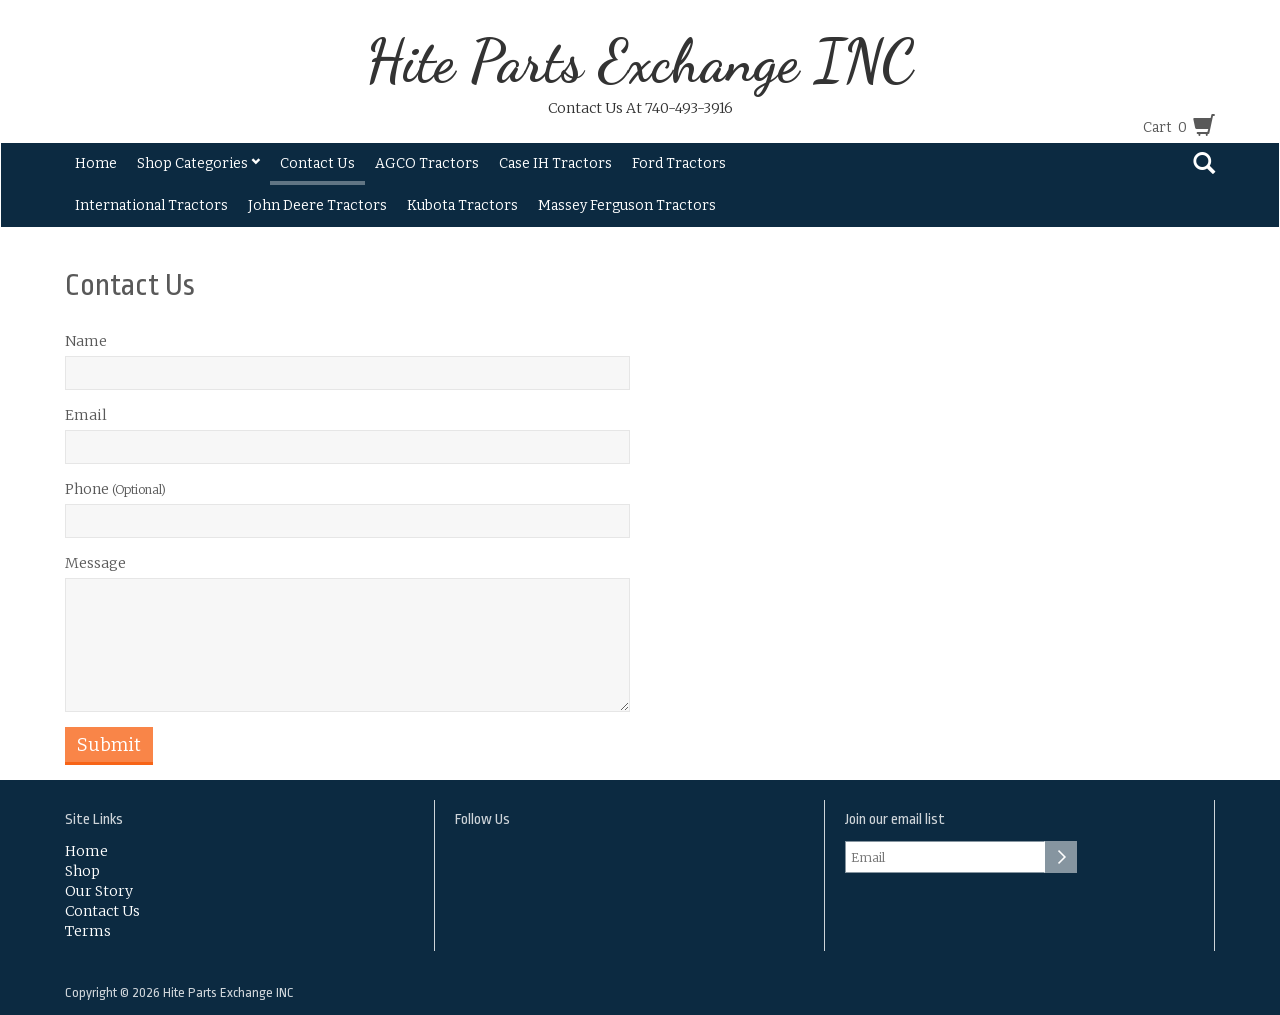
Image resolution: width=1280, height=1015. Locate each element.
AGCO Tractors (427, 163)
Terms (88, 931)
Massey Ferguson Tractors (627, 205)
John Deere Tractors (317, 205)
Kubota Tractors (462, 205)
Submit (109, 745)
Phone (115, 489)
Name (86, 341)
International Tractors (151, 205)
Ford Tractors (679, 163)
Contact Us (317, 163)
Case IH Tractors (555, 163)
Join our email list (895, 819)
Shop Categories (198, 163)
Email (86, 415)
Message (95, 563)
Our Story (99, 891)
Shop (82, 871)
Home (96, 163)
